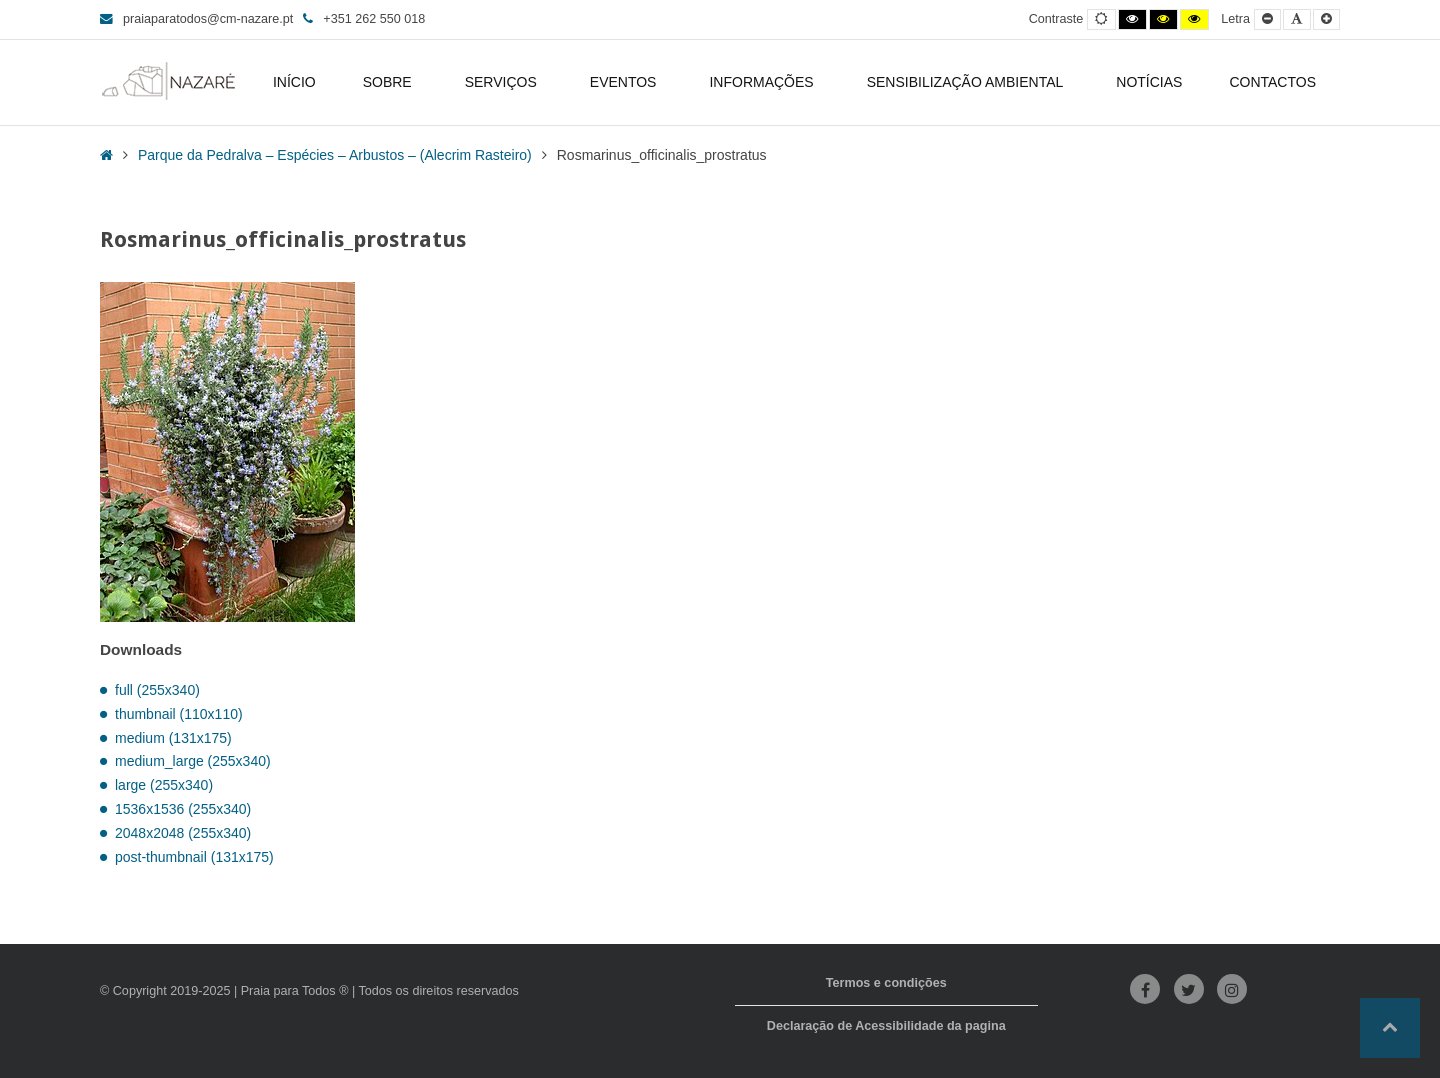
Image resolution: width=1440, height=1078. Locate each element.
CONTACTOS (1272, 82)
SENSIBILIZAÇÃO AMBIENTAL (968, 82)
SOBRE (390, 82)
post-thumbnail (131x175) (194, 857)
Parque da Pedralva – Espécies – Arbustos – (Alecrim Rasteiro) (335, 155)
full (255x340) (157, 690)
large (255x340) (164, 785)
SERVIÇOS (504, 82)
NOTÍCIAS (1149, 82)
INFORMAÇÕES (764, 82)
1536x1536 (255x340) (183, 809)
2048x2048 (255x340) (183, 833)
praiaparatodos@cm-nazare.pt (196, 19)
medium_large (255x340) (193, 761)
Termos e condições (886, 983)
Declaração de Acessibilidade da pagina (886, 1026)
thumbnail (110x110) (179, 714)
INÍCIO (294, 82)
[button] (1390, 1028)
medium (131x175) (173, 738)
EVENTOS (626, 82)
